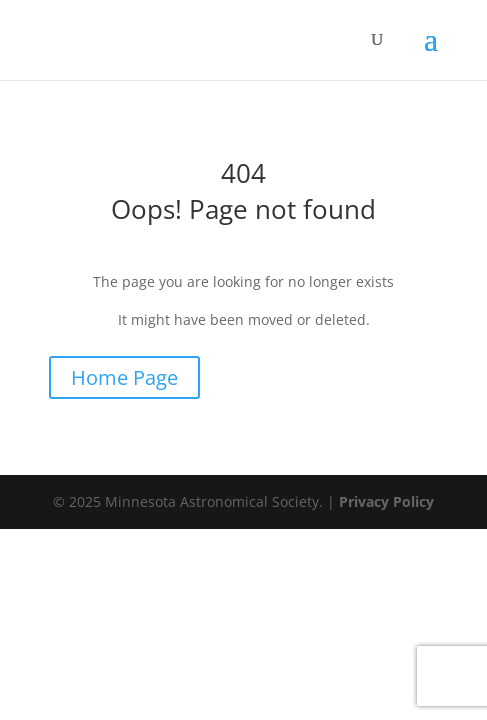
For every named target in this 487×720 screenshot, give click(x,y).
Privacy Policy (386, 501)
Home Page (124, 377)
